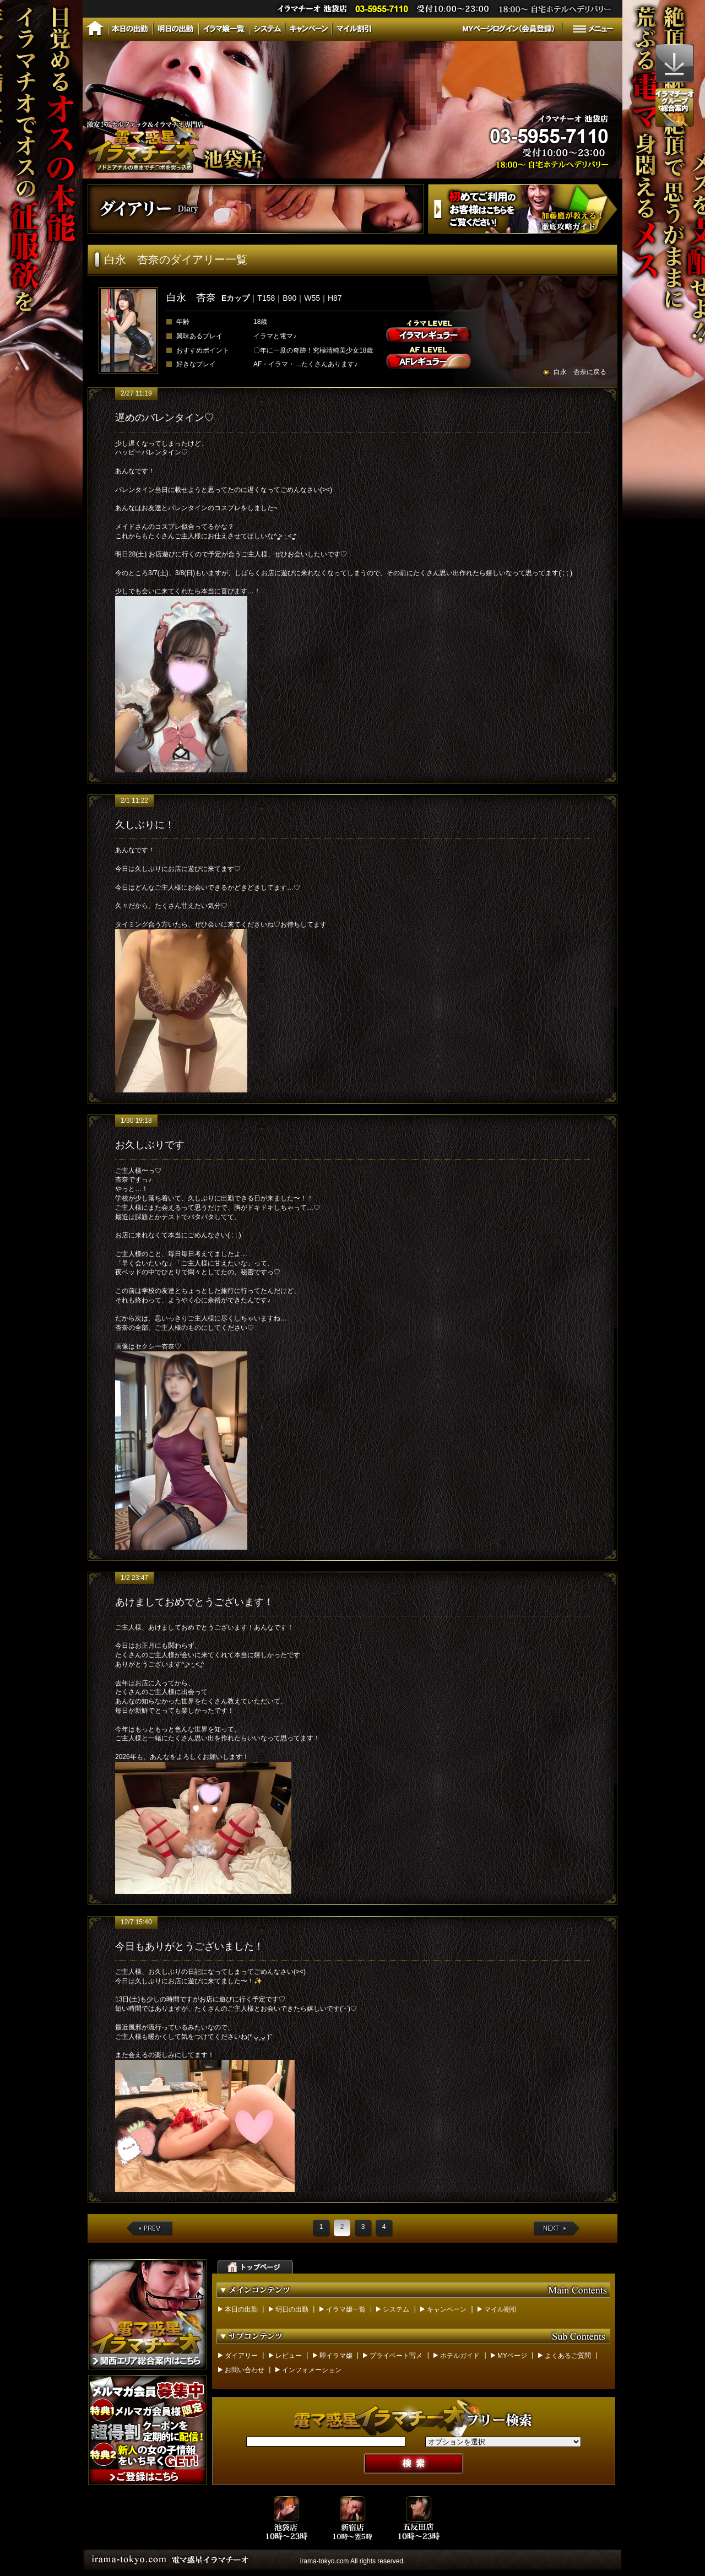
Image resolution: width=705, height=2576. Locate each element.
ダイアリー (241, 2355)
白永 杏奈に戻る (580, 372)
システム (396, 2309)
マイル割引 (500, 2309)
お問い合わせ (244, 2370)
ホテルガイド (460, 2355)
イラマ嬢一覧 (346, 2309)
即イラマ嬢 (335, 2355)
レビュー (288, 2355)
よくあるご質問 (568, 2355)
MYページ (512, 2355)
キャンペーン (447, 2309)
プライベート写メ (396, 2355)
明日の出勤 (291, 2309)
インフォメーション (311, 2370)
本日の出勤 (241, 2309)
